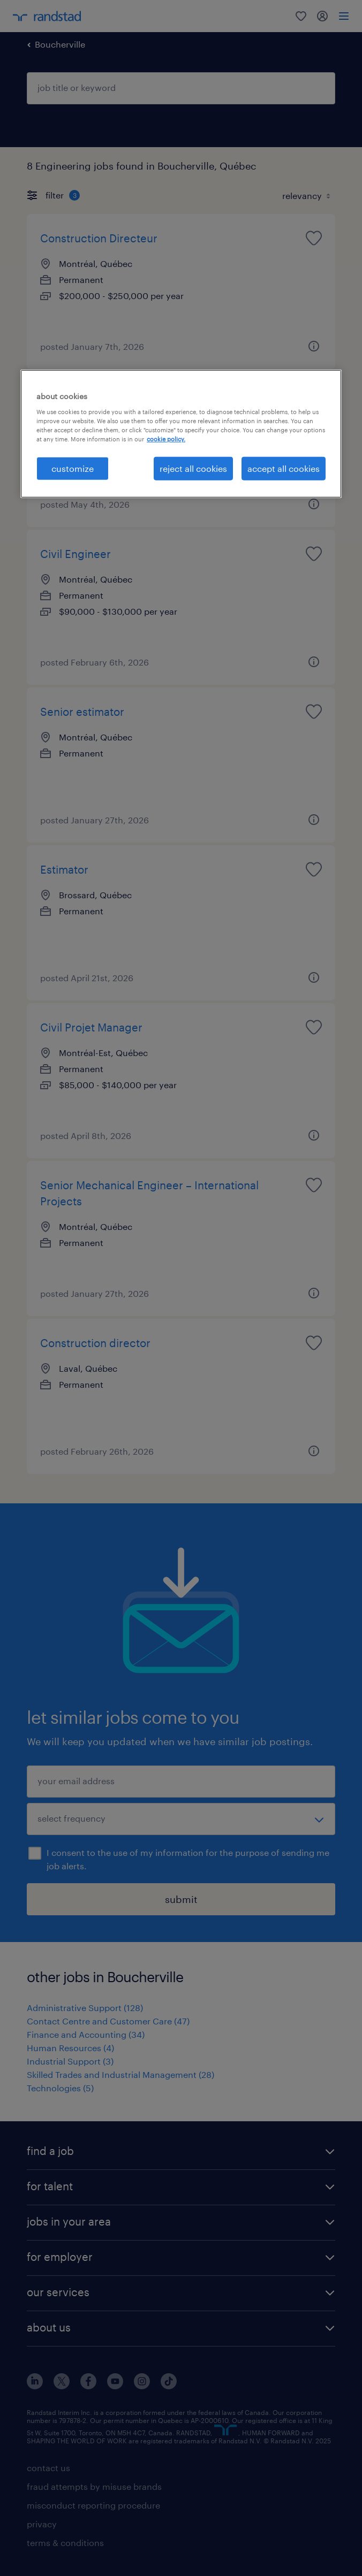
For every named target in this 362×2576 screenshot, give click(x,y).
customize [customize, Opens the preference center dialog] (72, 468)
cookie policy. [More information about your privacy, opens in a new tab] (166, 438)
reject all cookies (193, 468)
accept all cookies (283, 468)
